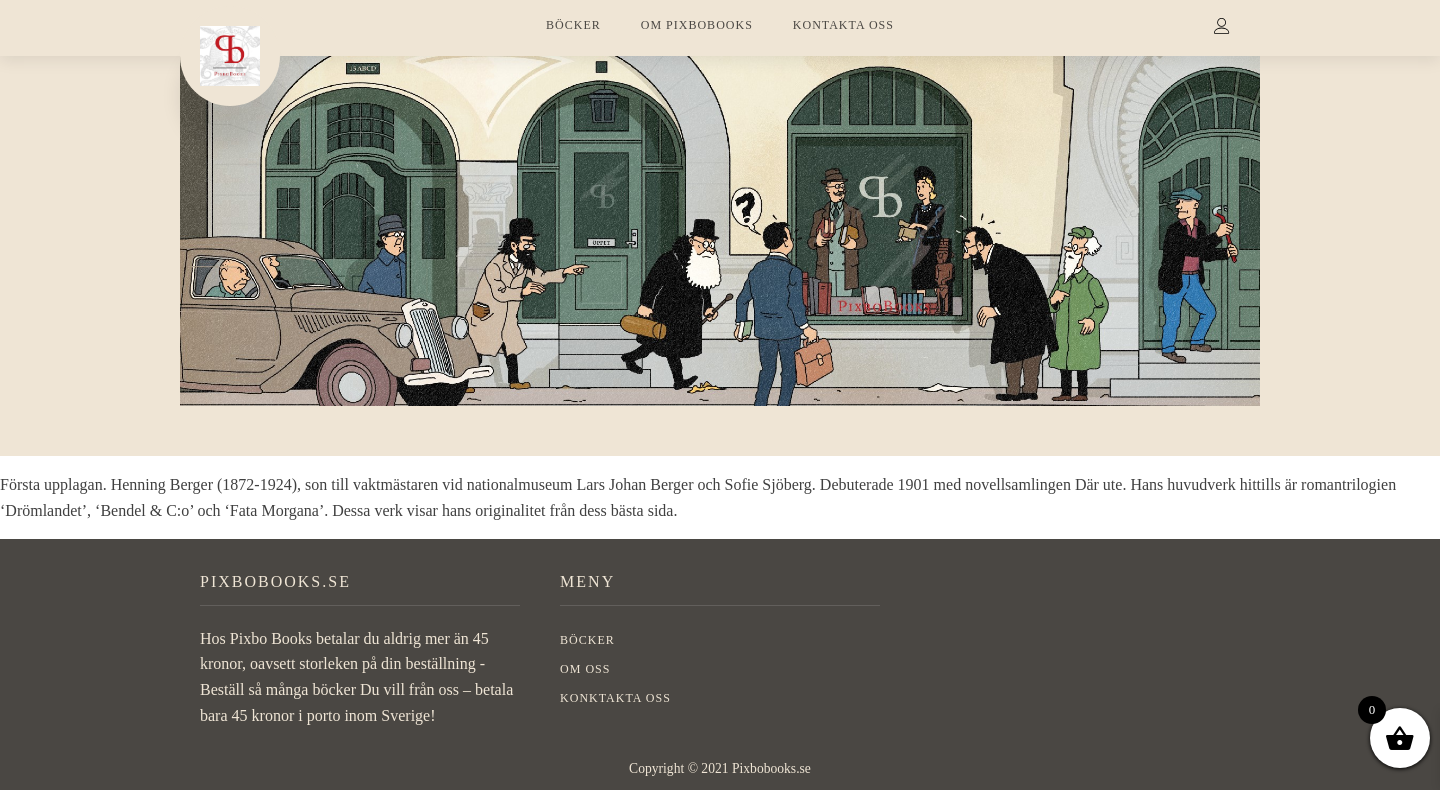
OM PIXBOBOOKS (697, 25)
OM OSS (585, 669)
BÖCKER (573, 25)
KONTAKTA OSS (843, 25)
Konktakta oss (615, 698)
